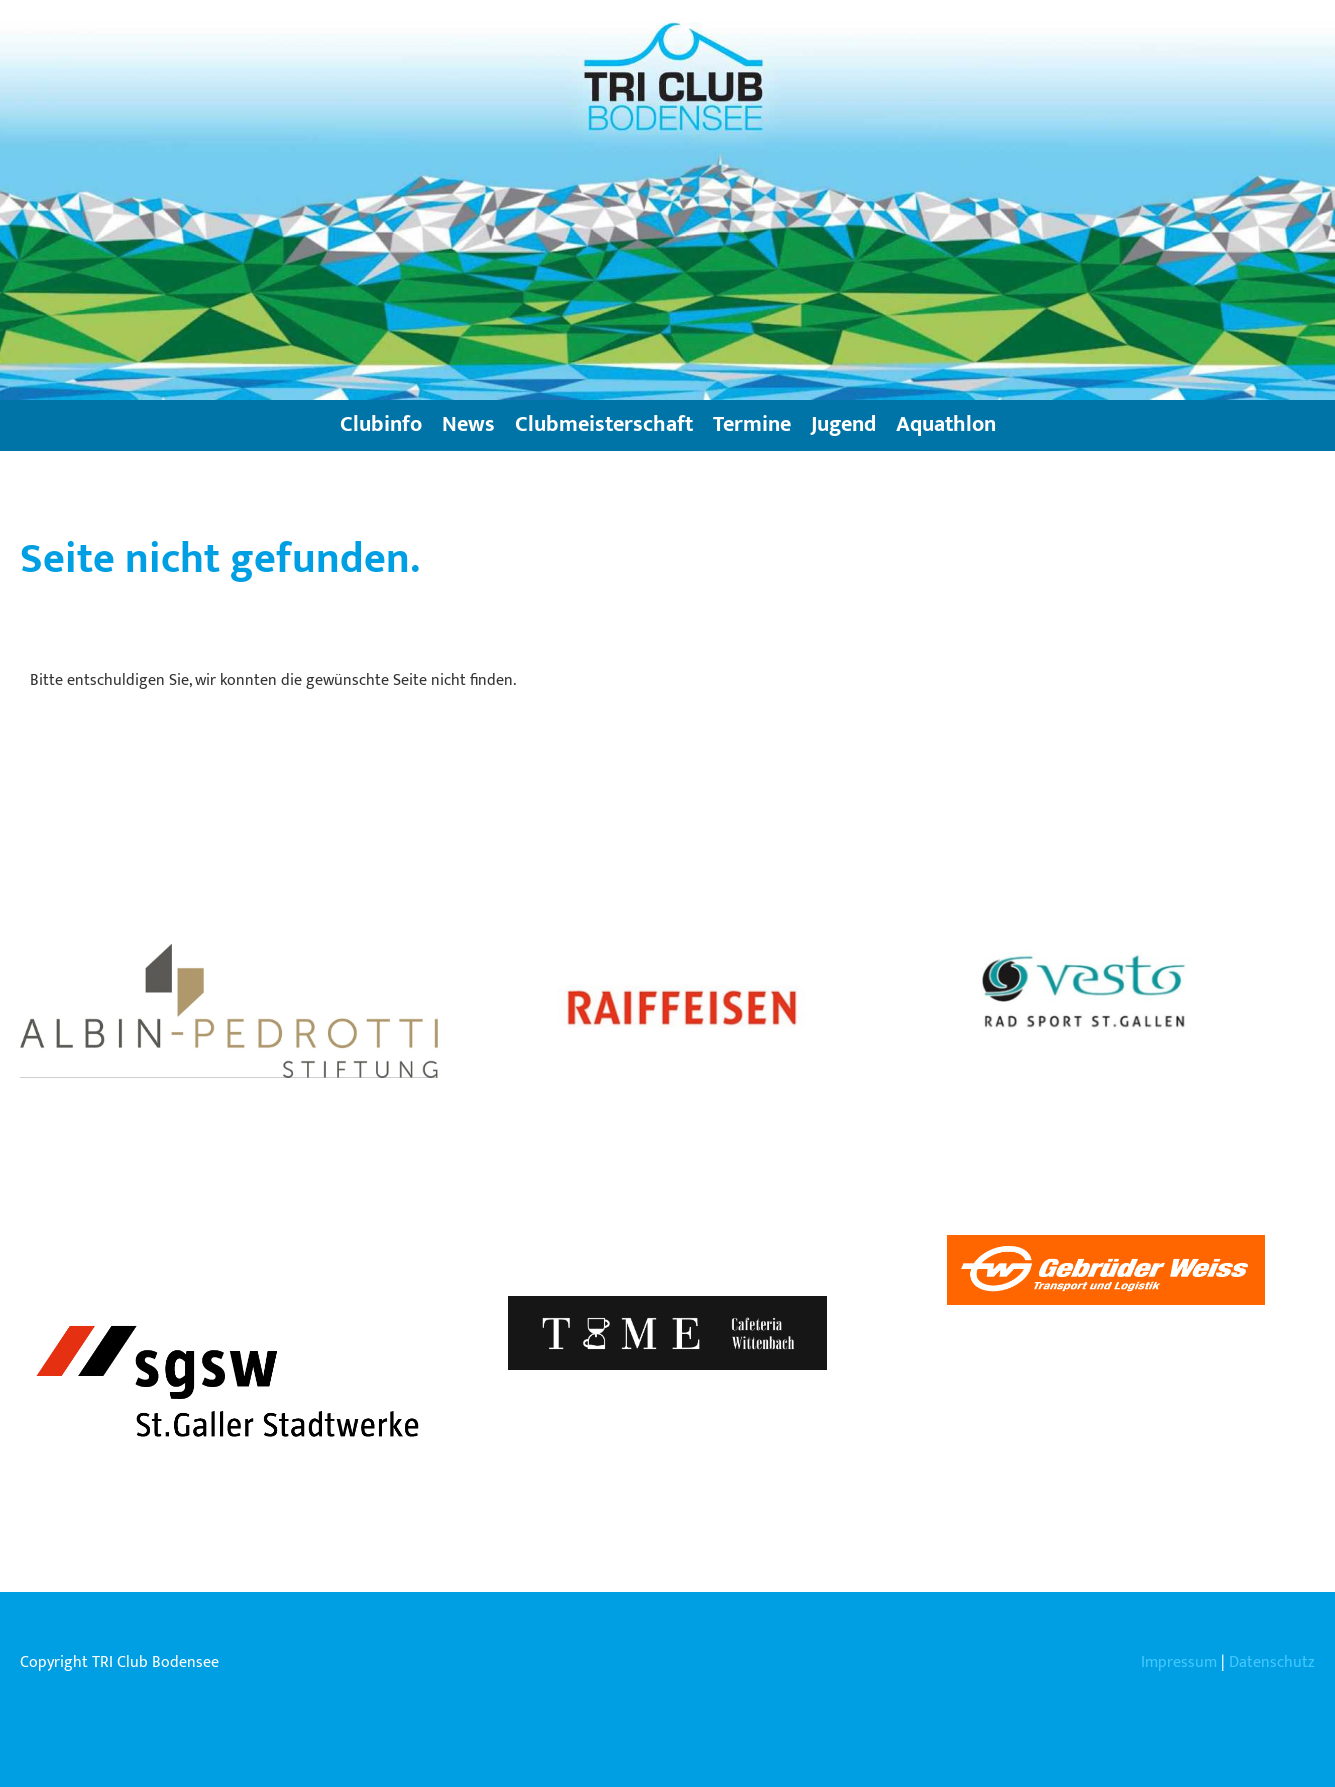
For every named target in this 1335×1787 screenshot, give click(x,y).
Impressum (1179, 1662)
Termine (752, 424)
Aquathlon (946, 424)
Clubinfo (381, 424)
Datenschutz (1272, 1662)
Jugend (843, 424)
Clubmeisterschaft (604, 424)
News (468, 424)
